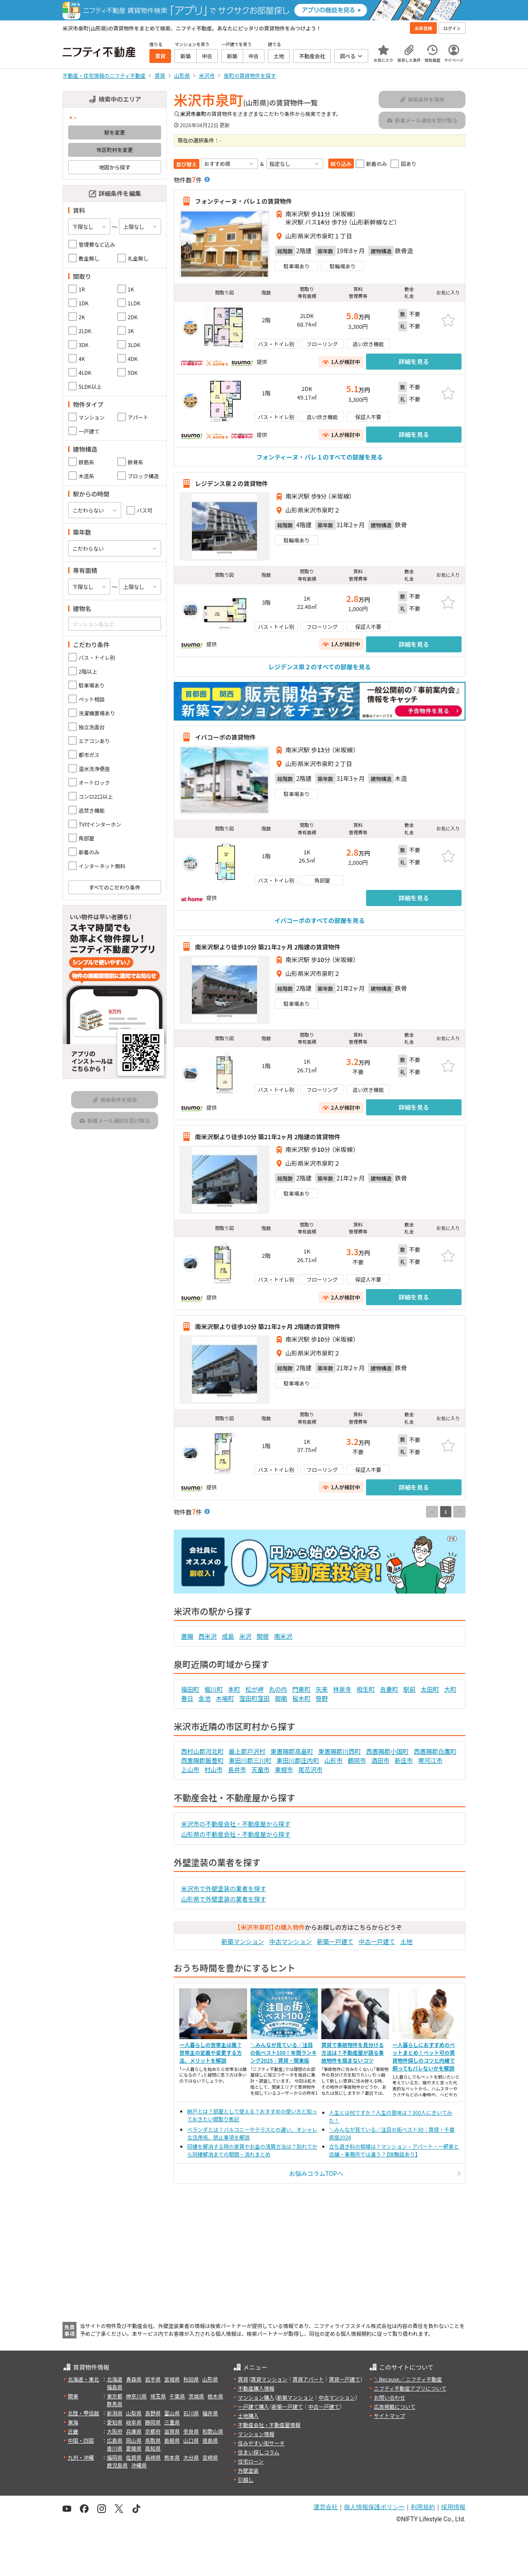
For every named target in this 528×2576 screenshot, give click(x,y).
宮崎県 (210, 2457)
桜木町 (301, 1698)
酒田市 (380, 1760)
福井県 (210, 2413)
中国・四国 (81, 2440)
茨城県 (196, 2396)
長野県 (153, 2413)
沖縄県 (139, 2465)
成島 (228, 1636)
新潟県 (114, 2413)
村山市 (214, 1769)
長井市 (237, 1769)
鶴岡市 (357, 1760)
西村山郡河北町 (202, 1751)
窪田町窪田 (254, 1698)
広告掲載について (395, 2406)
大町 (450, 1689)
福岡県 (114, 2457)
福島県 (114, 2387)
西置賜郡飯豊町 (202, 1760)
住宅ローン (251, 2461)
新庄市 (404, 1760)
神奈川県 (136, 2396)
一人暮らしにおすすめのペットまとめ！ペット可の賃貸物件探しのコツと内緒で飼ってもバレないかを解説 (424, 2056)
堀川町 (214, 1689)
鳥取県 (153, 2440)
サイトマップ (389, 2415)
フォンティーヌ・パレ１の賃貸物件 (243, 201)
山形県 (210, 2379)
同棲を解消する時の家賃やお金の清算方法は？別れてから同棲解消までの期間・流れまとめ (252, 2150)
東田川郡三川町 (250, 1760)
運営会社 (326, 2506)
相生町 (365, 1689)
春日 (187, 1698)
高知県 (153, 2448)
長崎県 (153, 2457)
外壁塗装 (248, 2470)
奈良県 (191, 2431)
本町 (234, 1689)
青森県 (134, 2379)
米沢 (245, 1636)
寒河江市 (430, 1760)
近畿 (73, 2431)
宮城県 (172, 2379)
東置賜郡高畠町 (292, 1751)
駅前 (409, 1689)
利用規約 (423, 2506)
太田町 (430, 1689)
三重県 (172, 2422)
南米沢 (283, 1636)
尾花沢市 (310, 1769)
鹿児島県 (117, 2465)
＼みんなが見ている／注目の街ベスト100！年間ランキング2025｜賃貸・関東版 (284, 2052)
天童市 (260, 1769)
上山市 (190, 1769)
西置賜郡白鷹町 (435, 1751)
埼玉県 (158, 2396)
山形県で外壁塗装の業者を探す (223, 1899)
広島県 (114, 2440)
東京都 (114, 2396)
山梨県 (134, 2413)
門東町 (301, 1689)
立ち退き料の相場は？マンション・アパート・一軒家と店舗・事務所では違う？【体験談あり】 (394, 2150)
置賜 (187, 1636)
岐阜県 (134, 2422)
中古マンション (290, 1941)
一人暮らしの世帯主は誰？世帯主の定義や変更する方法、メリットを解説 (210, 2052)
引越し (246, 2479)
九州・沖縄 (81, 2457)
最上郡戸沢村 (247, 1751)
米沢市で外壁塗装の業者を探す (223, 1888)
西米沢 (207, 1636)
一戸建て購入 (253, 2406)
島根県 (172, 2440)
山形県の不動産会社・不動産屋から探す (235, 1834)
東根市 (284, 1769)
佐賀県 (134, 2457)
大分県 (191, 2457)
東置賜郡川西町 (339, 1751)
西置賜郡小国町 (387, 1751)
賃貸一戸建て (344, 2379)
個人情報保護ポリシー (374, 2506)
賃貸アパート (308, 2379)
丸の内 (278, 1689)
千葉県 (177, 2396)
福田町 (190, 1689)
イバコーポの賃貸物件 (225, 737)
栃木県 (215, 2396)
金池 (204, 1698)
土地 (406, 1941)
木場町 (225, 1698)
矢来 (322, 1689)
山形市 (333, 1760)
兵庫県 (134, 2431)
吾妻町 (389, 1689)
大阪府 (114, 2431)
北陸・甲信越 (83, 2413)
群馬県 (114, 2403)
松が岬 (254, 1689)
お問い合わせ (389, 2397)
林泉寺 (342, 1689)
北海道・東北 (83, 2379)
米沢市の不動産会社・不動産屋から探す (235, 1823)
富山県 (172, 2413)
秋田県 (191, 2379)
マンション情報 (256, 2433)
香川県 (114, 2448)
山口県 (191, 2440)
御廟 (281, 1698)
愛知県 (114, 2422)
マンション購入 (256, 2397)
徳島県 (210, 2440)
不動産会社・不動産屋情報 (269, 2424)
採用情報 (453, 2506)
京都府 (153, 2431)
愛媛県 (134, 2448)
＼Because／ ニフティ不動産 (408, 2379)
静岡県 (153, 2422)
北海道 (114, 2379)
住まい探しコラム (259, 2452)
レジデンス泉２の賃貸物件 (231, 483)
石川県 (191, 2413)
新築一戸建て (335, 1941)
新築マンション (242, 1941)
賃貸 (243, 2379)
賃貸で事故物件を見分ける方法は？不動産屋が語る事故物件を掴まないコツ (352, 2052)
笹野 (322, 1698)
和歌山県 (212, 2431)
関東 (73, 2396)
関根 (263, 1636)
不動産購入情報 (256, 2388)
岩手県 (153, 2379)
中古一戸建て (377, 1941)
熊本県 (172, 2457)
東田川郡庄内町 (298, 1760)
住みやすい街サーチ (261, 2443)
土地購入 (248, 2415)
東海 (73, 2422)
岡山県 (134, 2440)
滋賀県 (172, 2431)
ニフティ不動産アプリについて (410, 2388)
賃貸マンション (269, 2379)
